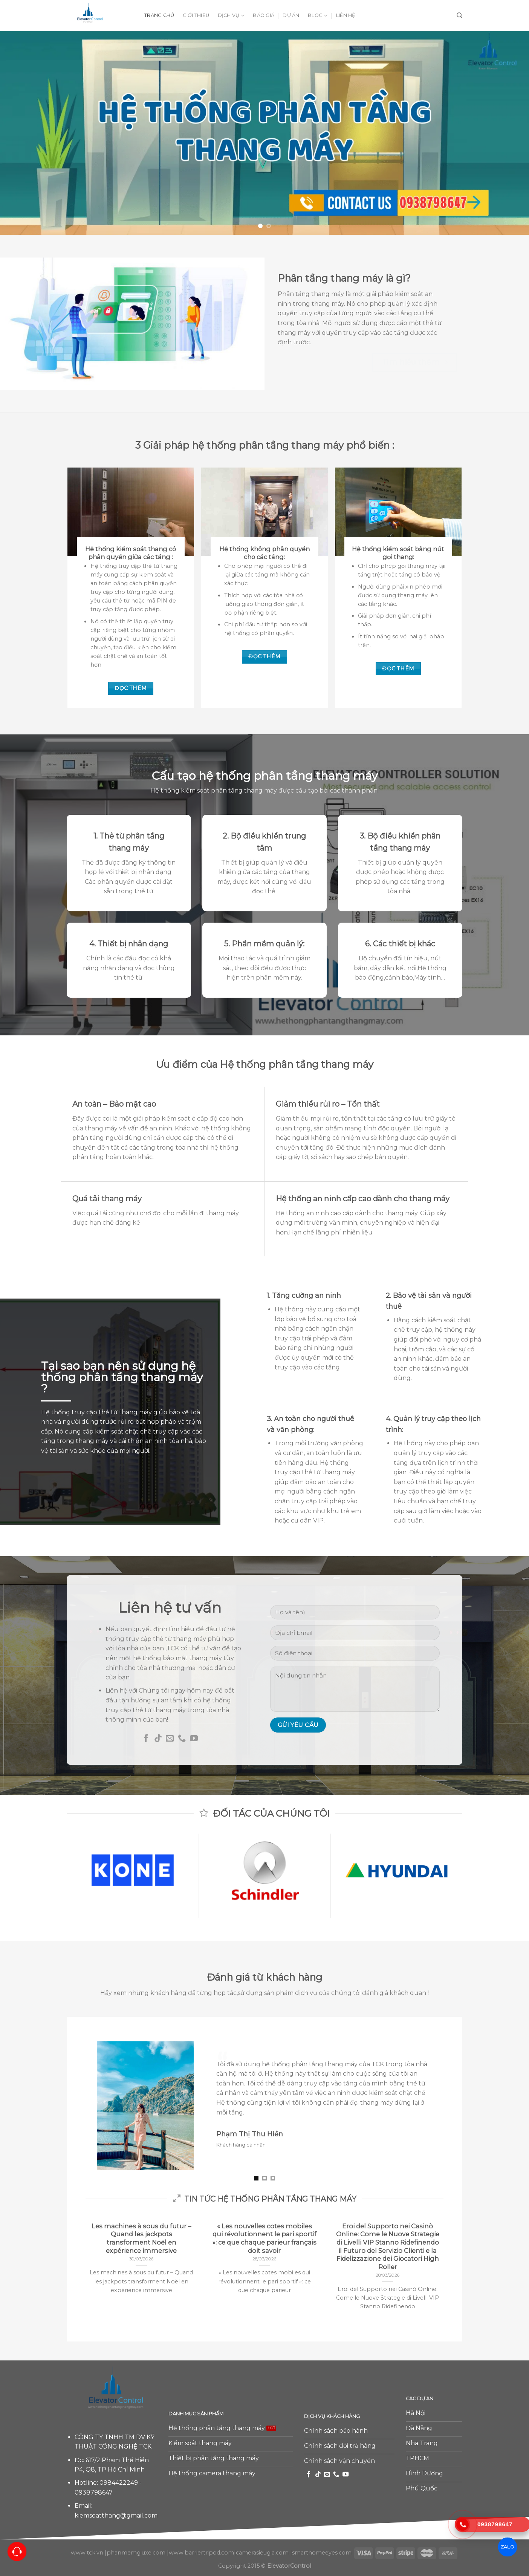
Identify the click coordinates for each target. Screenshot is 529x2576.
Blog (317, 15)
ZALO (507, 2546)
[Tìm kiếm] (459, 15)
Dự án (291, 15)
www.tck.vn (87, 2552)
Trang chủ (159, 15)
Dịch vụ (231, 15)
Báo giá (263, 15)
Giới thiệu (196, 15)
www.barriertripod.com (201, 2552)
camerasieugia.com (262, 2552)
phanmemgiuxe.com (136, 2552)
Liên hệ (346, 15)
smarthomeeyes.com (322, 2552)
